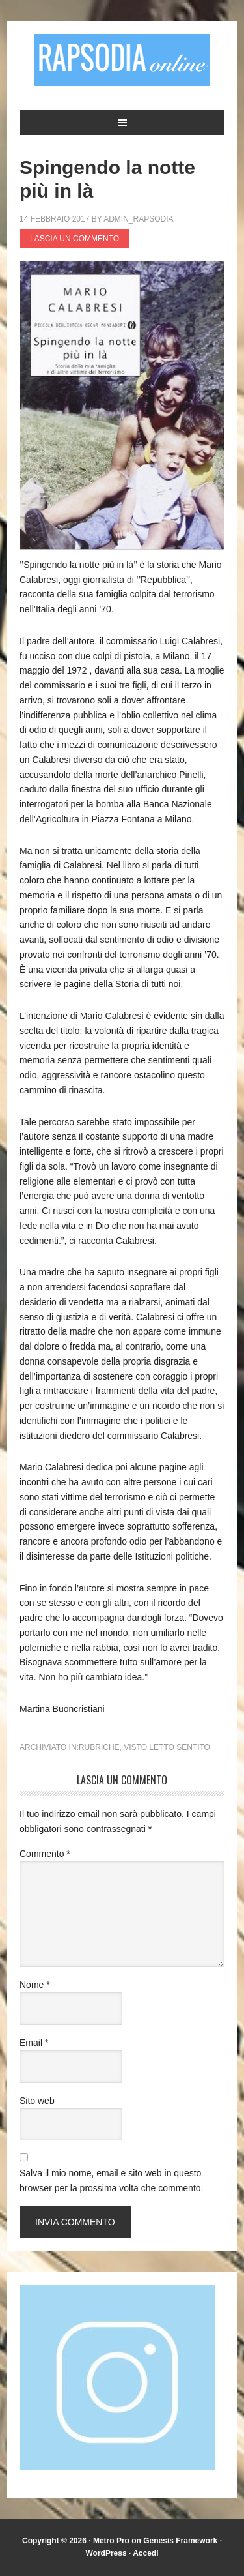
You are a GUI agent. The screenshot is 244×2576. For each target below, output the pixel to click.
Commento (45, 1853)
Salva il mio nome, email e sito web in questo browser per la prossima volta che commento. (111, 2180)
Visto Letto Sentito (167, 1747)
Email (34, 2042)
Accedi (145, 2553)
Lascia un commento (74, 238)
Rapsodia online (122, 60)
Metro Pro (111, 2540)
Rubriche (99, 1747)
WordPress (105, 2553)
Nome (35, 1984)
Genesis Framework (180, 2540)
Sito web (37, 2100)
